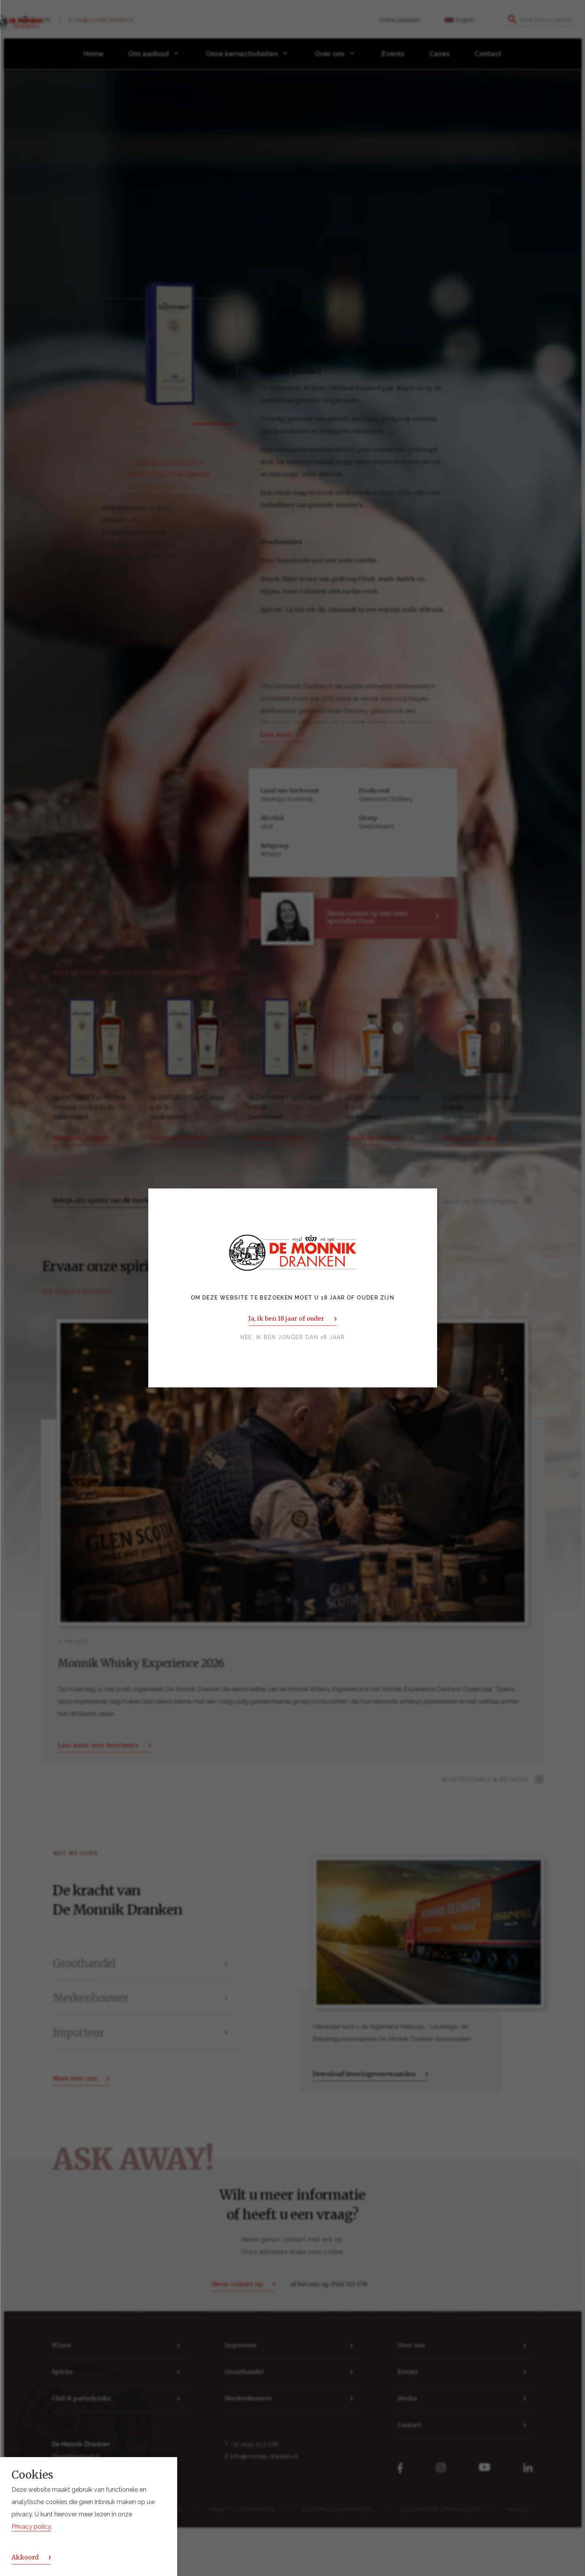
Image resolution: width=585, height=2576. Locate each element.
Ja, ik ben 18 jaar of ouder (286, 1319)
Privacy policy (31, 2526)
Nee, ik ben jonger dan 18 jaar (292, 1338)
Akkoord (25, 2557)
